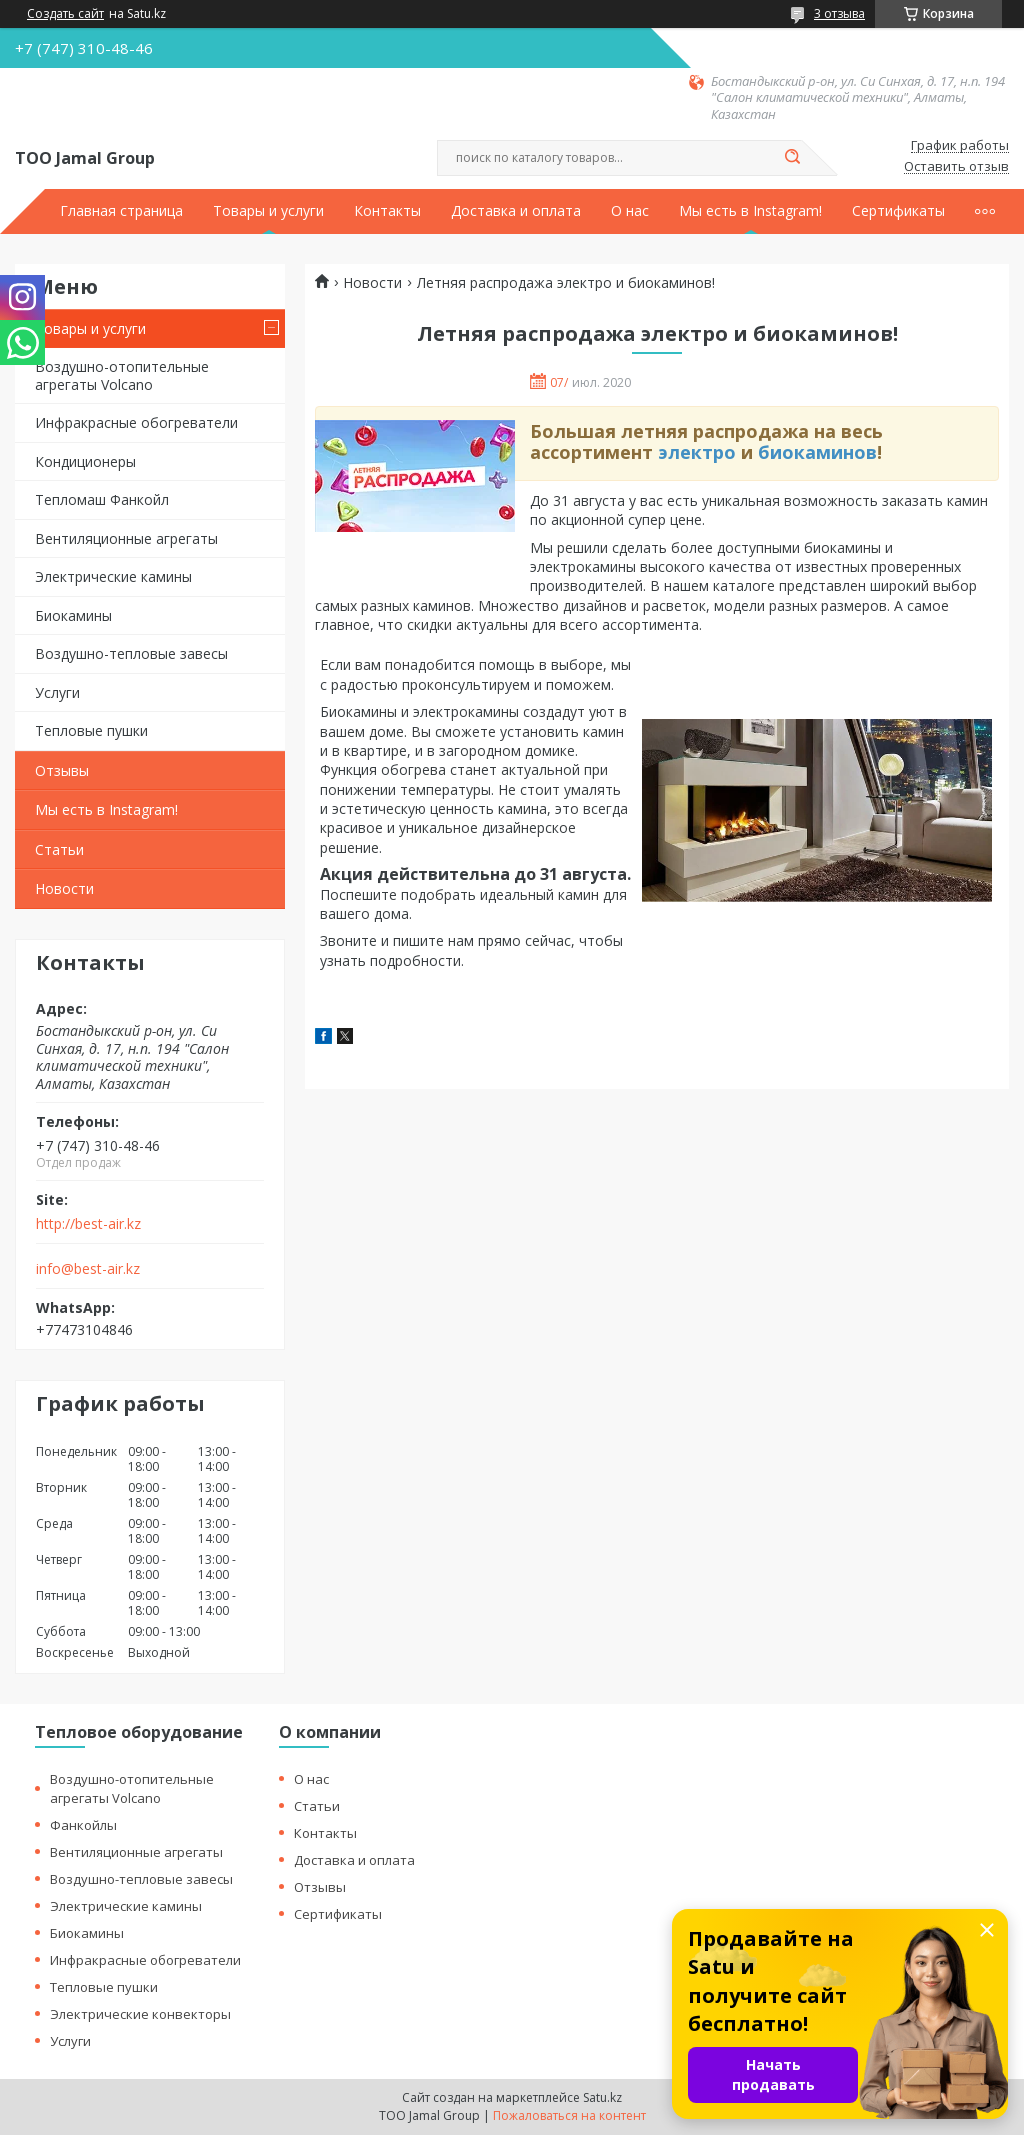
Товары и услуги (268, 211)
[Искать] (792, 158)
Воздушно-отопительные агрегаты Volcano (122, 375)
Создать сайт (65, 14)
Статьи (59, 849)
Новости (64, 888)
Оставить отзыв (956, 167)
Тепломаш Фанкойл (102, 499)
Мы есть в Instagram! (750, 211)
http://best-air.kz (88, 1224)
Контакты (387, 211)
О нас (630, 211)
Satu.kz (602, 2097)
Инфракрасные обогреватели (136, 422)
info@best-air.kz (88, 1269)
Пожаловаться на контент (569, 2115)
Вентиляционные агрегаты (126, 538)
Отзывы (62, 770)
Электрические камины (113, 576)
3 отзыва (839, 13)
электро (697, 452)
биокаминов (817, 452)
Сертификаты (898, 211)
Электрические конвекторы (140, 2014)
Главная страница (121, 211)
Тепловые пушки (91, 730)
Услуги (57, 692)
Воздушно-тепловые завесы (131, 653)
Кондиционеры (85, 461)
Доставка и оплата (516, 211)
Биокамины (73, 615)
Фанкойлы (83, 1825)
